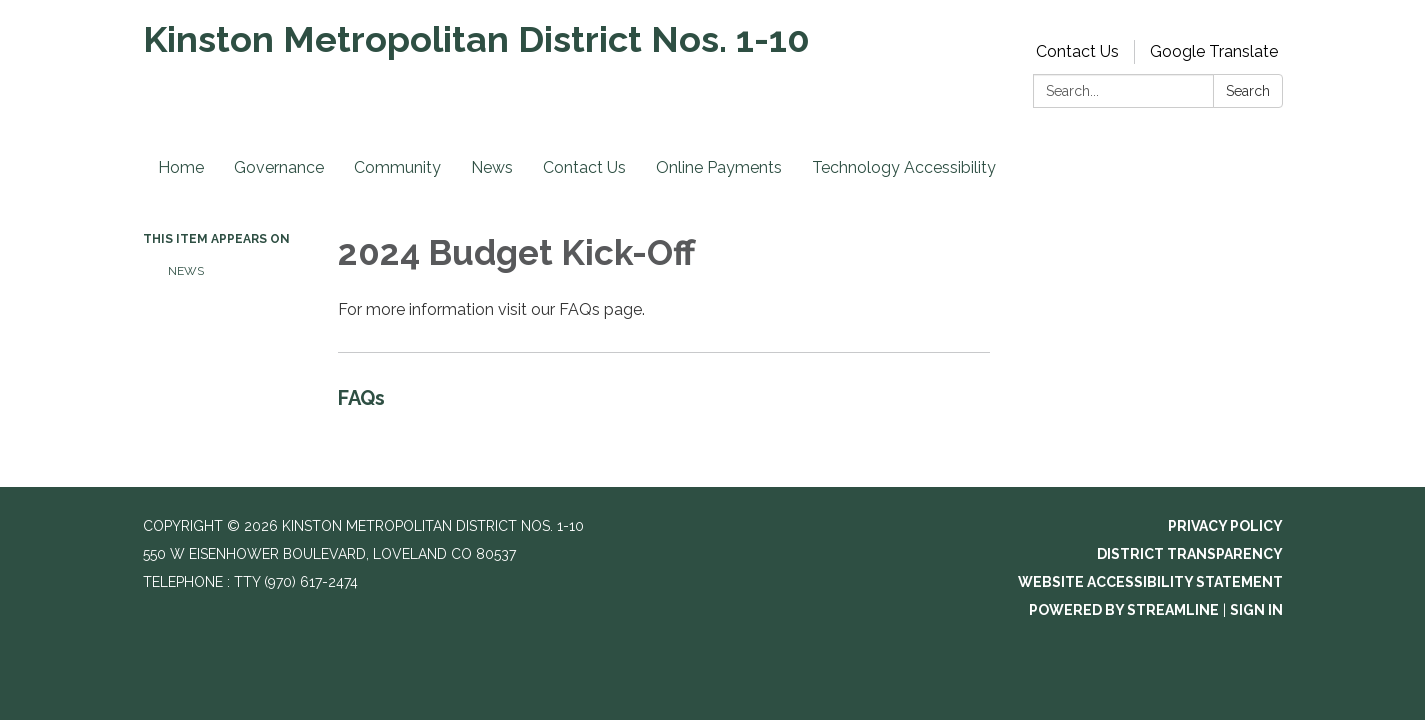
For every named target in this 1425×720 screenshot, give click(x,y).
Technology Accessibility (904, 167)
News (492, 167)
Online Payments (719, 167)
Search (1248, 91)
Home (181, 167)
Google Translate (1214, 51)
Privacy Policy (1225, 526)
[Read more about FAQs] (664, 402)
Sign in (1256, 610)
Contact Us (1077, 51)
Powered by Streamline (1124, 610)
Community (397, 167)
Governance (279, 167)
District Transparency (1190, 554)
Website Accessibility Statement (1150, 582)
